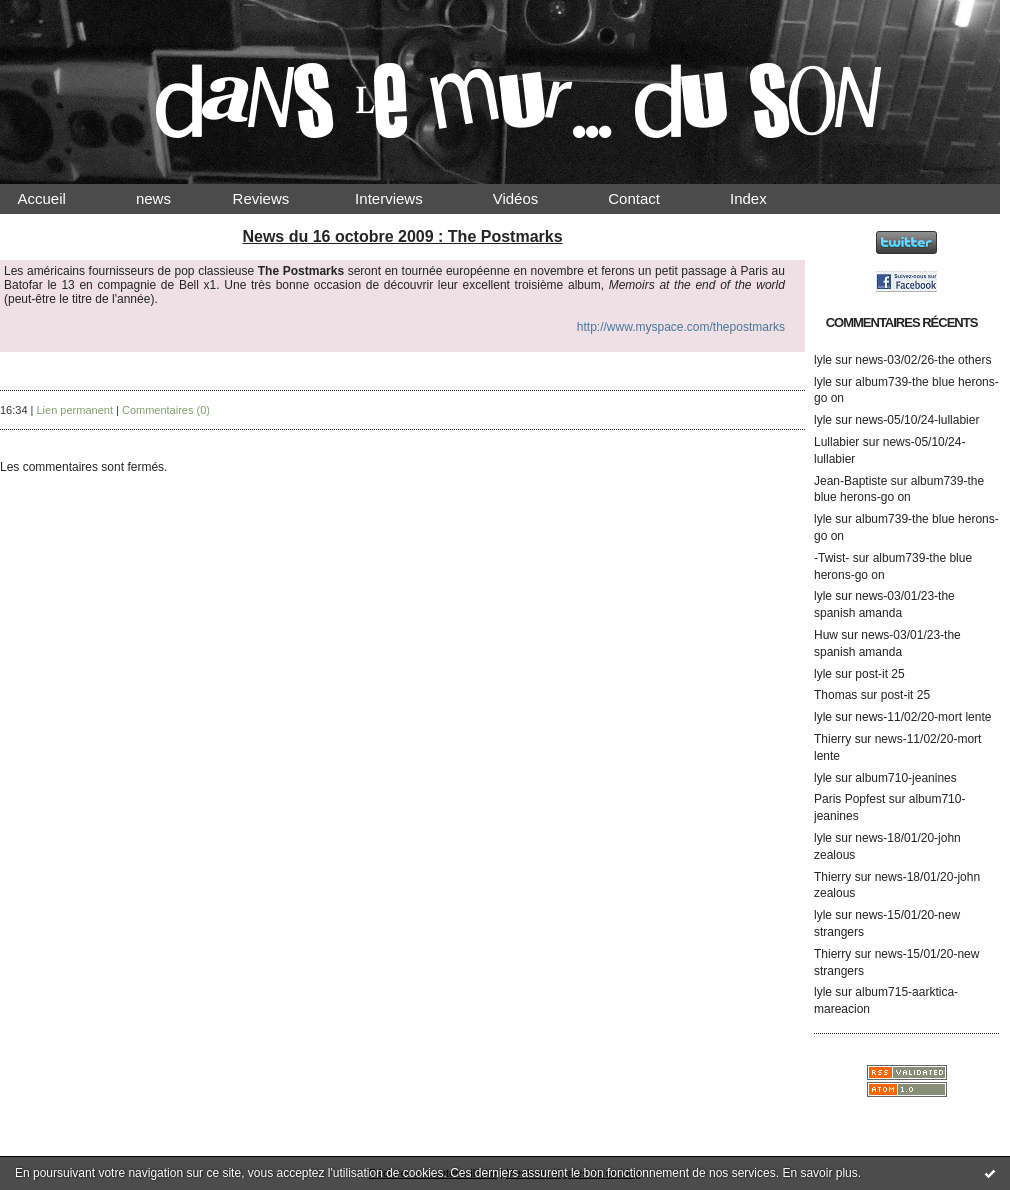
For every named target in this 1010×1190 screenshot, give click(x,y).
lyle (823, 360)
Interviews (406, 198)
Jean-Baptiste (850, 481)
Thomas (835, 695)
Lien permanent (75, 410)
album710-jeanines (905, 778)
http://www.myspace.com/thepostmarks (681, 327)
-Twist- (831, 558)
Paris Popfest (849, 799)
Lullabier (836, 442)
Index (765, 198)
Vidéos (532, 198)
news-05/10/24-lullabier (917, 420)
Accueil (59, 198)
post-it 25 (879, 674)
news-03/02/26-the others (923, 360)
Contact (651, 198)
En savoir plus (819, 1173)
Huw (826, 635)
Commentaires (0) (166, 410)
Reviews (280, 198)
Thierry (832, 739)
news (170, 198)
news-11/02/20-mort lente (923, 717)
